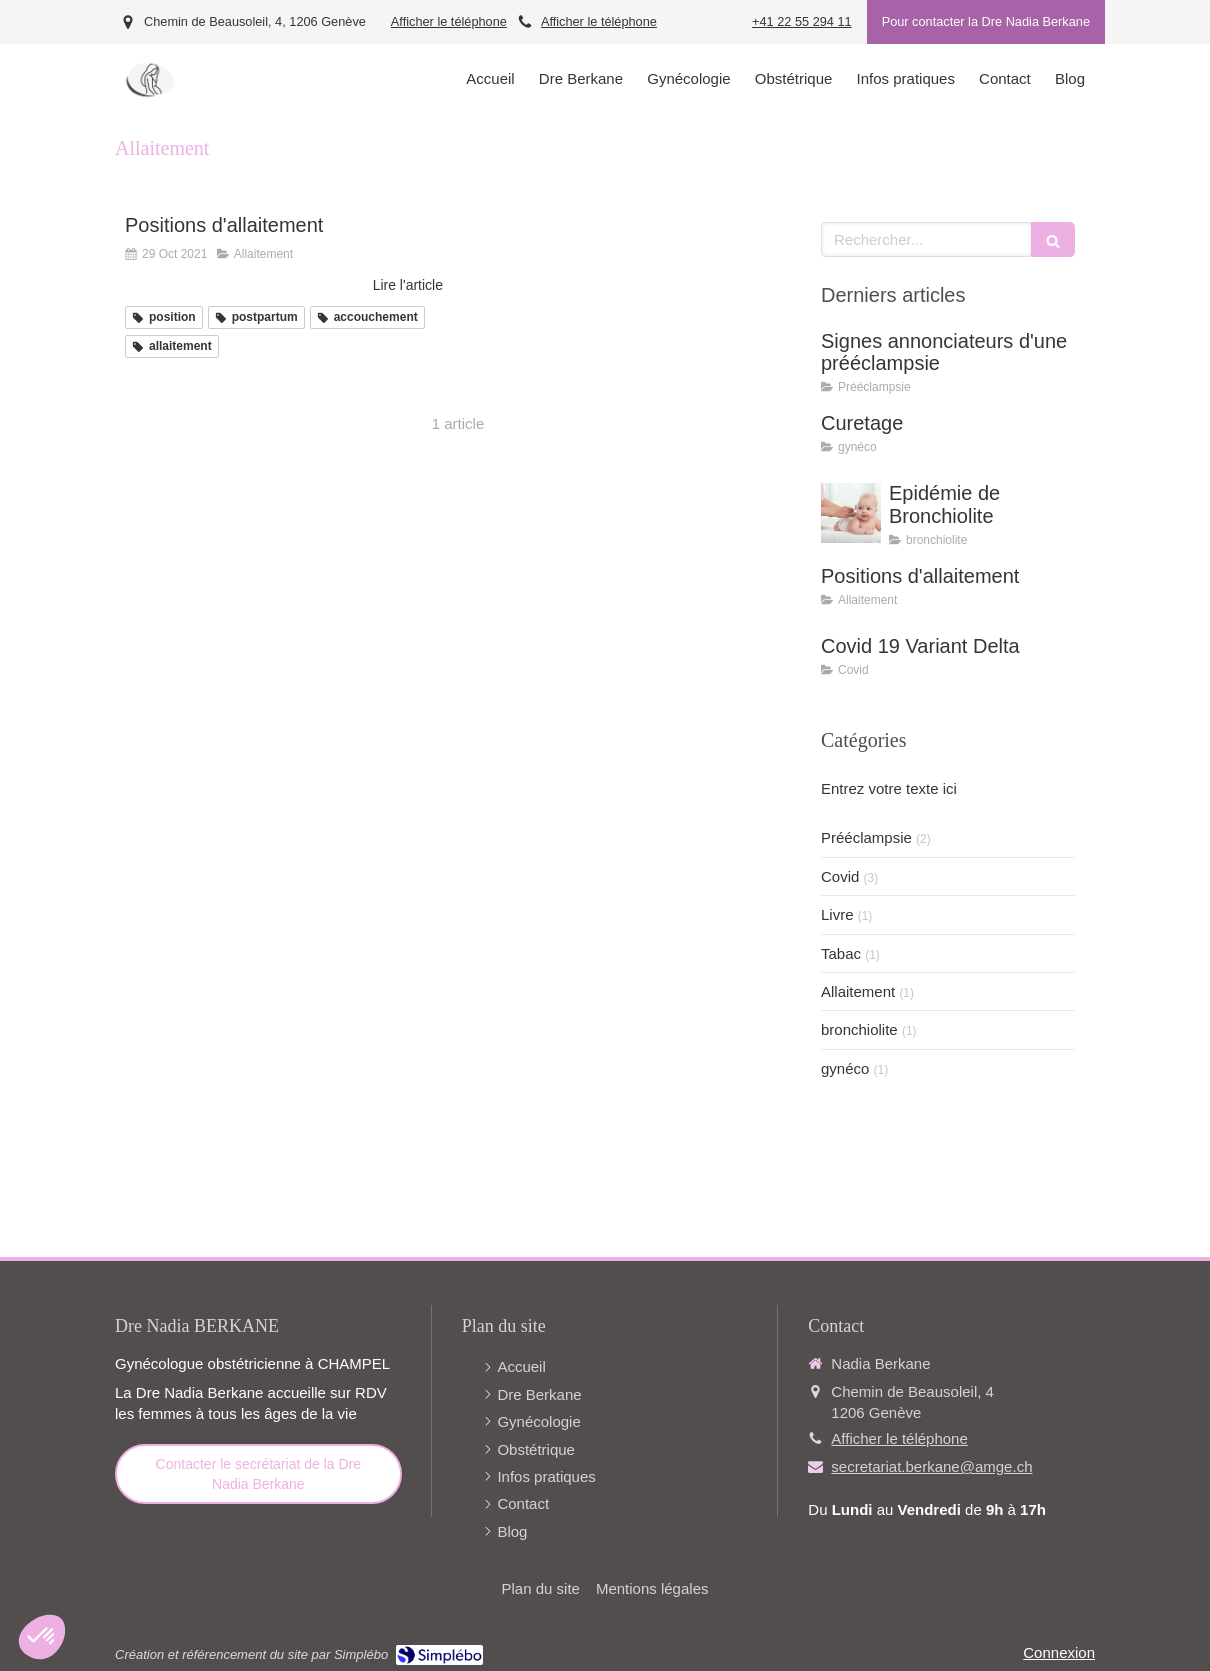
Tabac (841, 953)
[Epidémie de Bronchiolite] (851, 513)
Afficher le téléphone (449, 21)
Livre (837, 914)
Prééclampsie (866, 837)
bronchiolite (859, 1029)
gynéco (845, 1068)
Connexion (1059, 1652)
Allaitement (858, 991)
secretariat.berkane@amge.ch (931, 1466)
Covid (840, 876)
